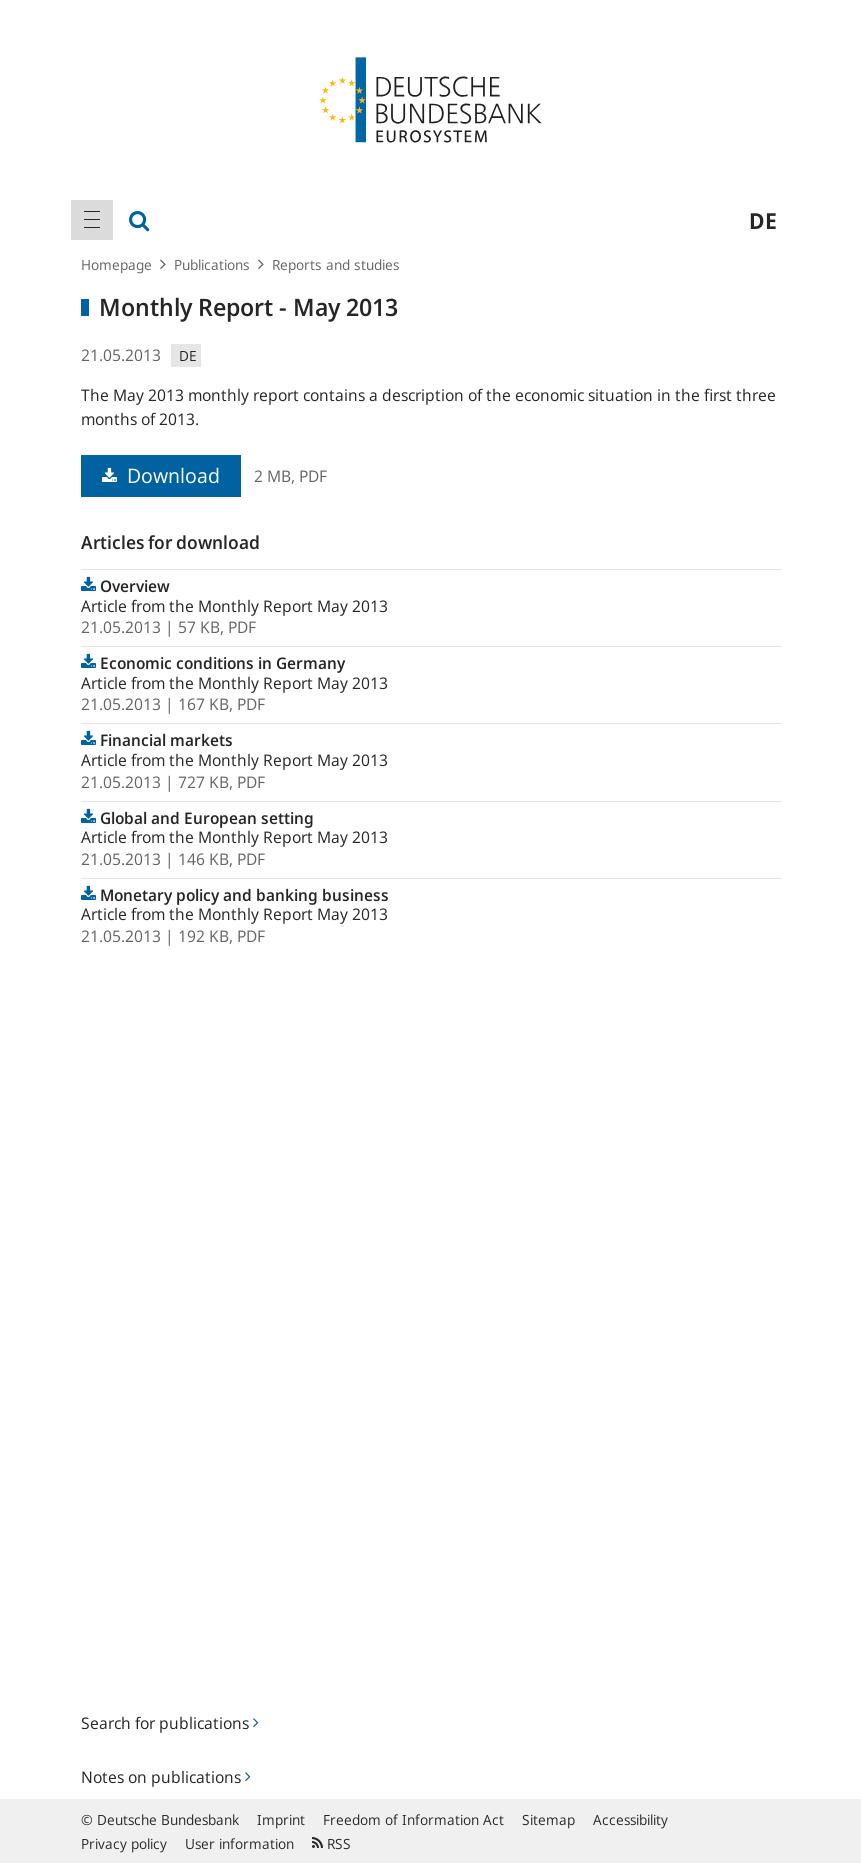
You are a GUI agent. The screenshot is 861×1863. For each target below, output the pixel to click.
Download (161, 475)
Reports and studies (336, 264)
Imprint (281, 1819)
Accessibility (630, 1819)
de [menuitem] (763, 220)
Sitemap (548, 1819)
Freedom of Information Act (413, 1819)
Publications (212, 264)
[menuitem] (92, 220)
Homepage (116, 264)
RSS (331, 1843)
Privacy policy (124, 1843)
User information (239, 1843)
